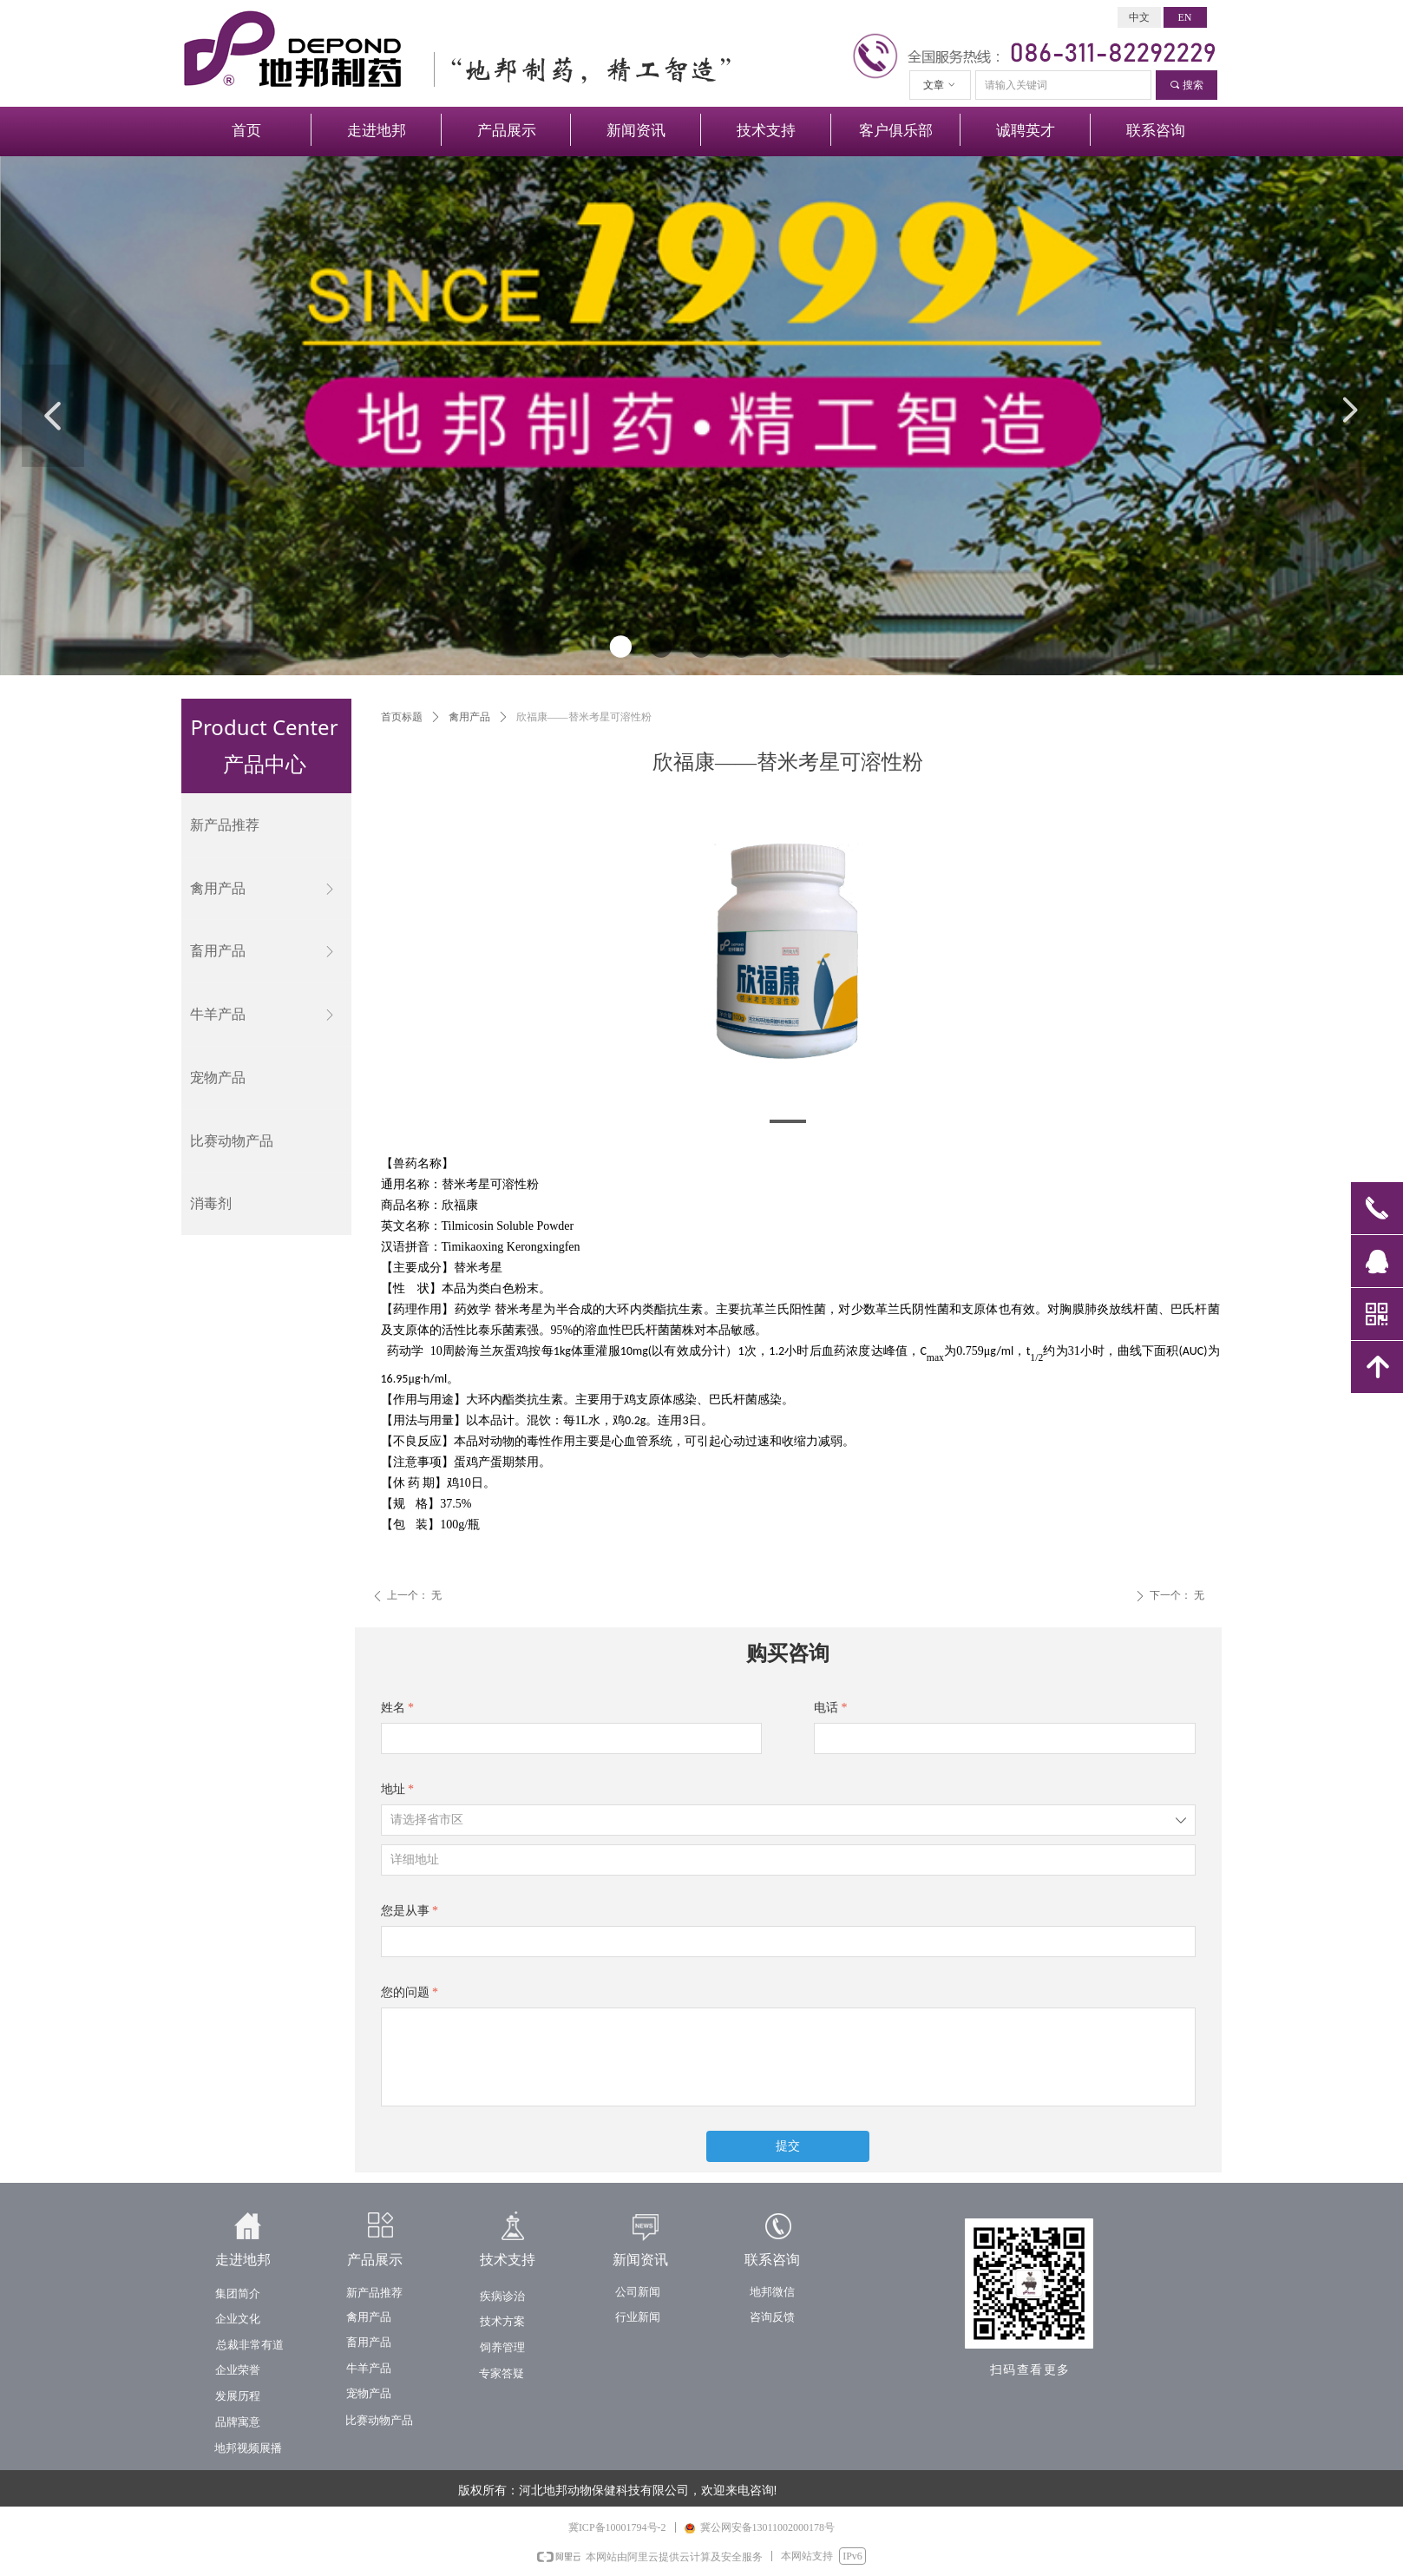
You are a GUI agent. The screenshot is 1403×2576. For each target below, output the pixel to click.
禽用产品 (469, 717)
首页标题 (402, 717)
